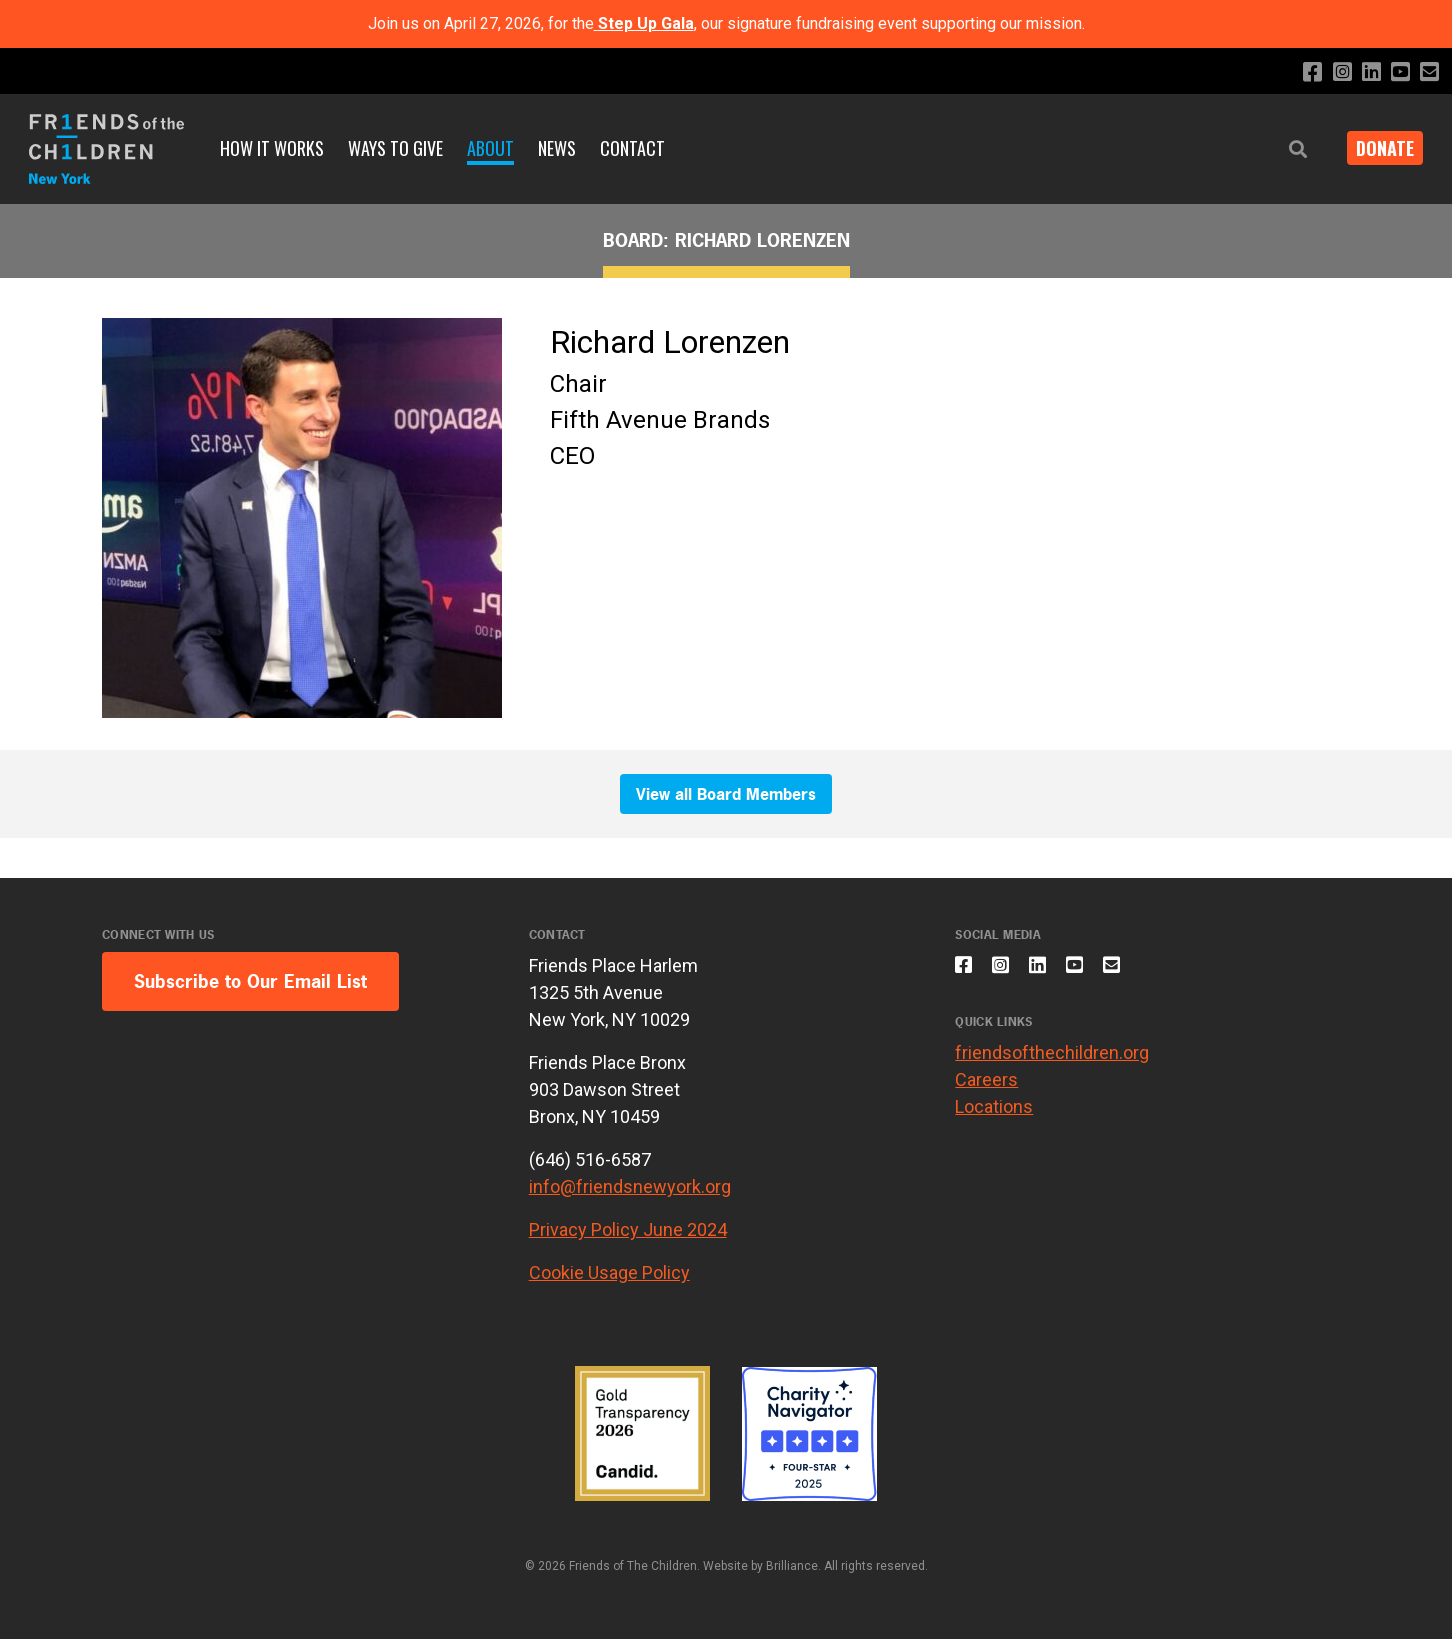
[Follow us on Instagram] (1332, 72)
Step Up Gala (646, 23)
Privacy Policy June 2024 (628, 1229)
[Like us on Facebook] (1300, 72)
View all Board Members (726, 794)
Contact (632, 148)
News (557, 148)
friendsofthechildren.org (1052, 1062)
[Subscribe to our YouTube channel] (1396, 72)
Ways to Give (395, 148)
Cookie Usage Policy (609, 1272)
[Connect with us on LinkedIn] (1364, 72)
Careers (986, 1089)
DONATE (1378, 148)
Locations (994, 1116)
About (490, 148)
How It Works (272, 148)
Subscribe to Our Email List (250, 981)
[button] (1284, 149)
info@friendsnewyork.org (630, 1186)
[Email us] (1428, 72)
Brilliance (792, 1566)
